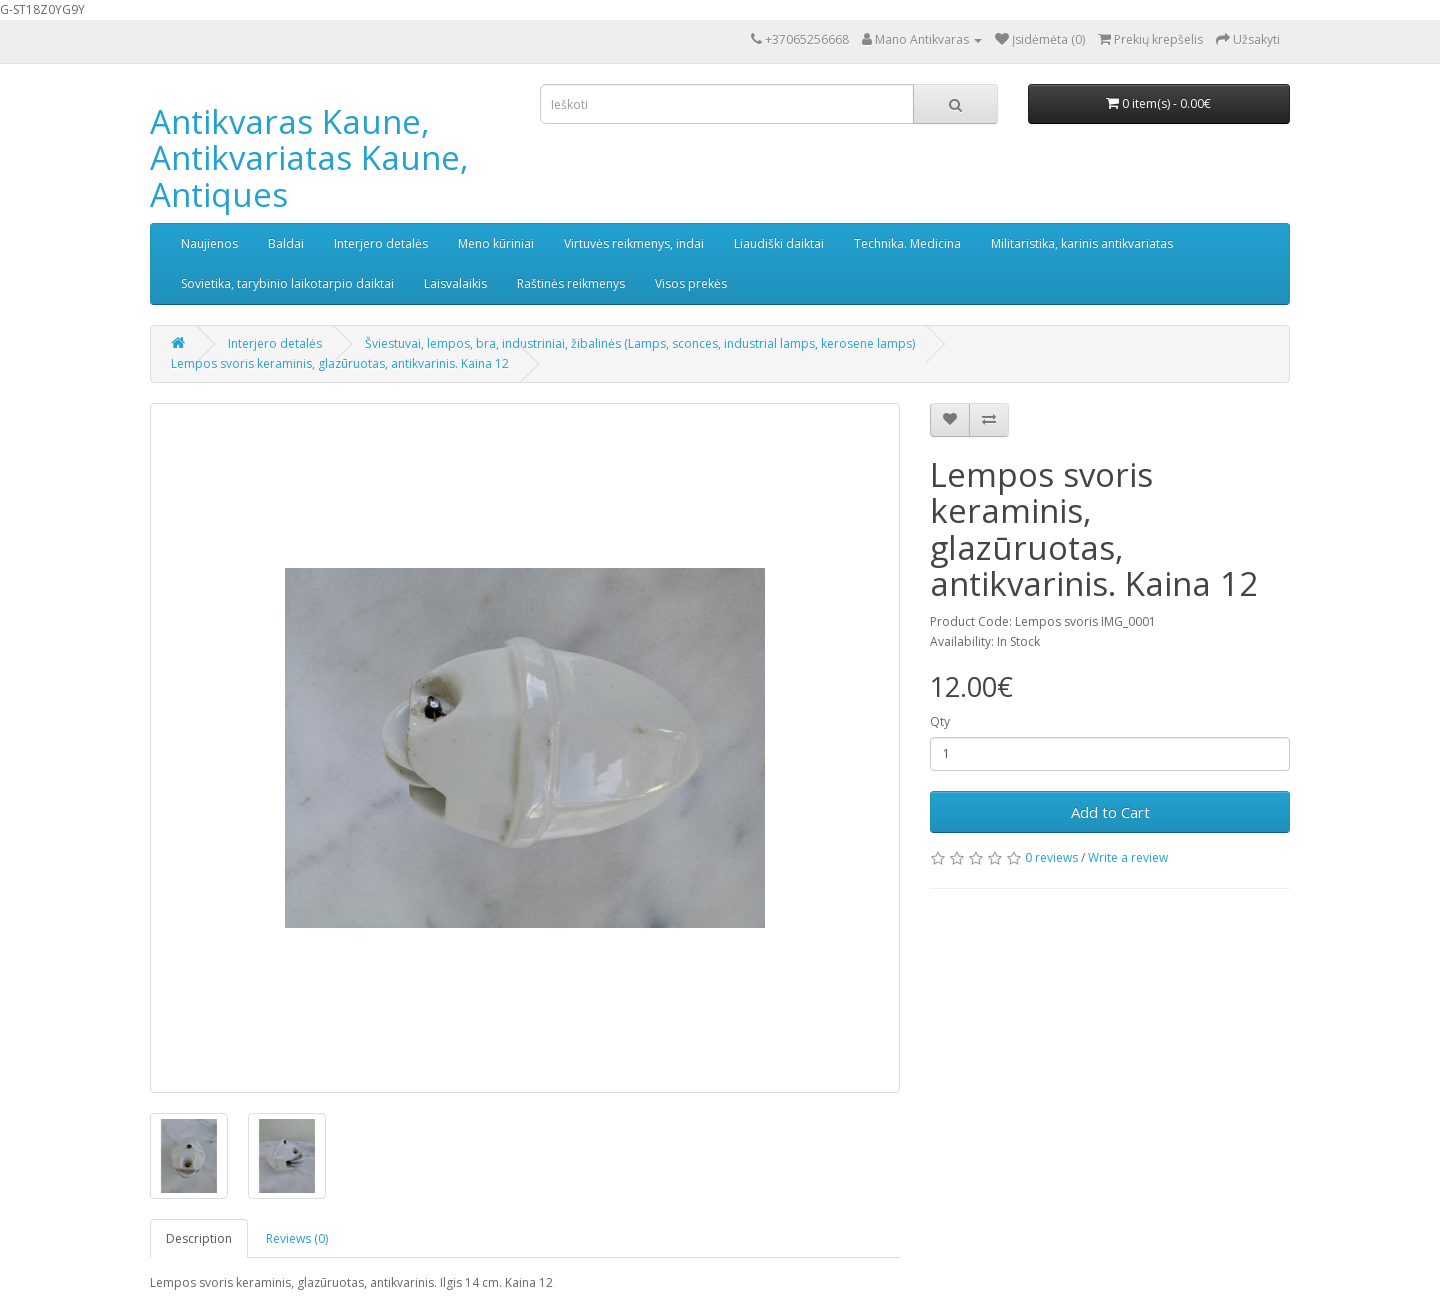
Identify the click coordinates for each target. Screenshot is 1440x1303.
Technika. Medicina (907, 243)
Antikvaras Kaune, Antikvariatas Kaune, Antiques (309, 158)
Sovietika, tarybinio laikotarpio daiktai (287, 283)
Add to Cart (1110, 812)
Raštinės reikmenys (571, 283)
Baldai (286, 243)
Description (199, 1238)
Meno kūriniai (496, 243)
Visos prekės (691, 283)
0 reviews (1051, 857)
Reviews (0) (297, 1238)
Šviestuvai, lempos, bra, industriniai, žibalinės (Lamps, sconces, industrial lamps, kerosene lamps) (640, 343)
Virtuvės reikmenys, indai (634, 243)
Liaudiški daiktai (779, 243)
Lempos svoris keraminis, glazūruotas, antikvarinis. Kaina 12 (340, 363)
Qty (940, 721)
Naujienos (209, 243)
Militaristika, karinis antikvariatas (1082, 243)
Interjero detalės (381, 243)
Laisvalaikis (455, 283)
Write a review (1128, 857)
